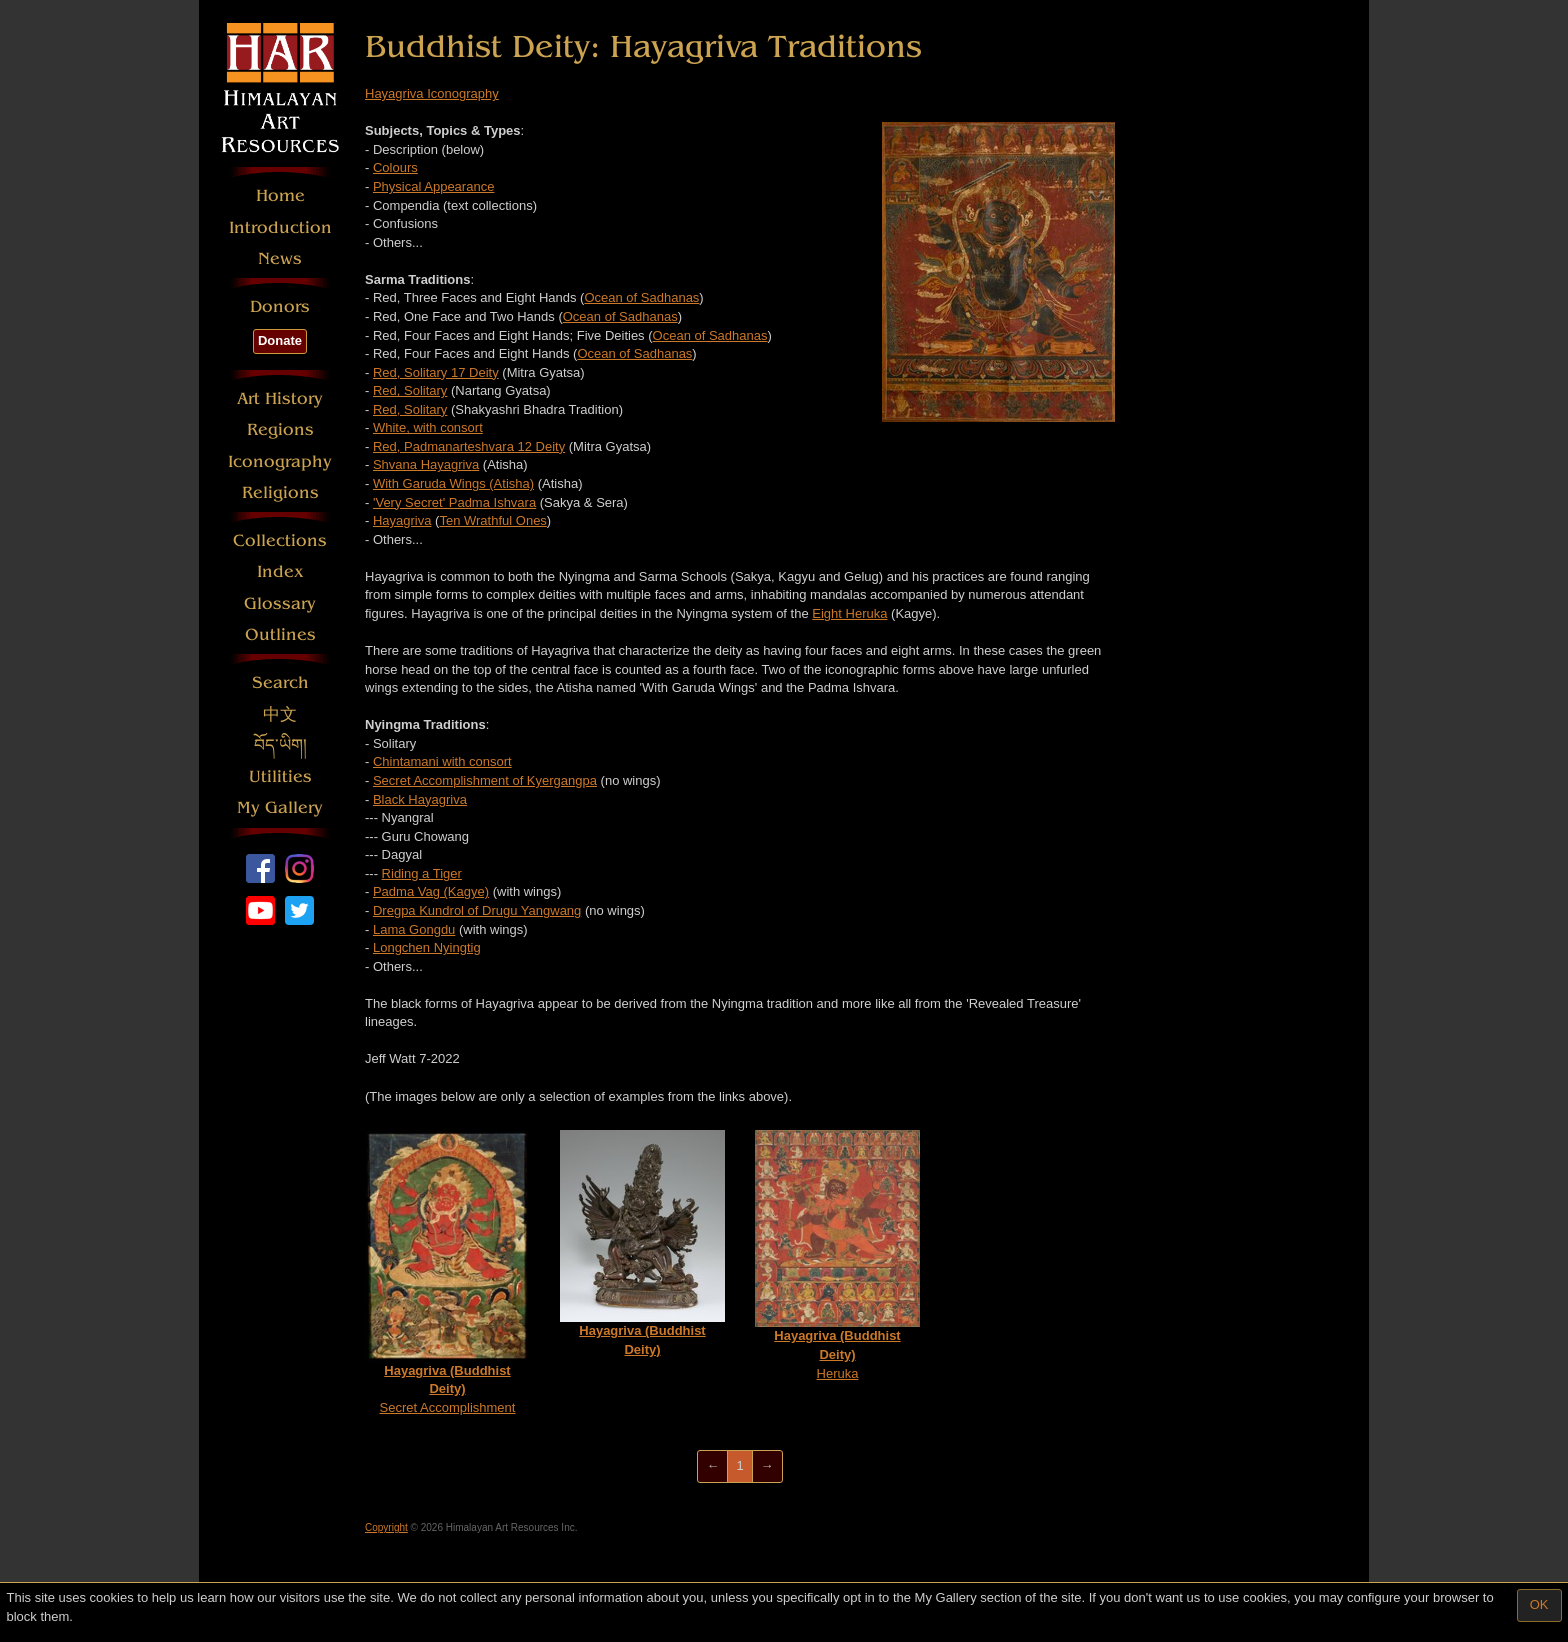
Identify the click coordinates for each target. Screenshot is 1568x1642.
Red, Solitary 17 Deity (436, 372)
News (280, 258)
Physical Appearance (433, 186)
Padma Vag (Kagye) (431, 891)
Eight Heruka (849, 613)
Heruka (837, 1255)
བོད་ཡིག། (280, 745)
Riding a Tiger (422, 873)
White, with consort (428, 427)
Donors (280, 306)
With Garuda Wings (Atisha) (453, 483)
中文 (280, 714)
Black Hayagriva (420, 799)
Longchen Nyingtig (427, 947)
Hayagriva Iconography (432, 93)
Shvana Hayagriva (426, 464)
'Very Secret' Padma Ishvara (454, 502)
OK (1539, 1604)
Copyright (386, 1527)
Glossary (280, 603)
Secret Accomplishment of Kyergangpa (485, 780)
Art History (280, 398)
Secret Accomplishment (447, 1272)
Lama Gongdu (414, 929)
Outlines (280, 634)
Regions (280, 429)
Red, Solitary (410, 390)
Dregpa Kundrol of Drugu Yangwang (477, 910)
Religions (280, 492)
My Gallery (280, 807)
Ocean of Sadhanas (641, 297)
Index (280, 571)
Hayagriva (402, 520)
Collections (280, 540)
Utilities (280, 776)
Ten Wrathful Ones (492, 520)
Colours (395, 167)
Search (280, 682)
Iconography (280, 461)
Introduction (280, 227)
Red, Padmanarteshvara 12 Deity (469, 446)
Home (280, 195)
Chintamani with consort (442, 761)
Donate (280, 340)
